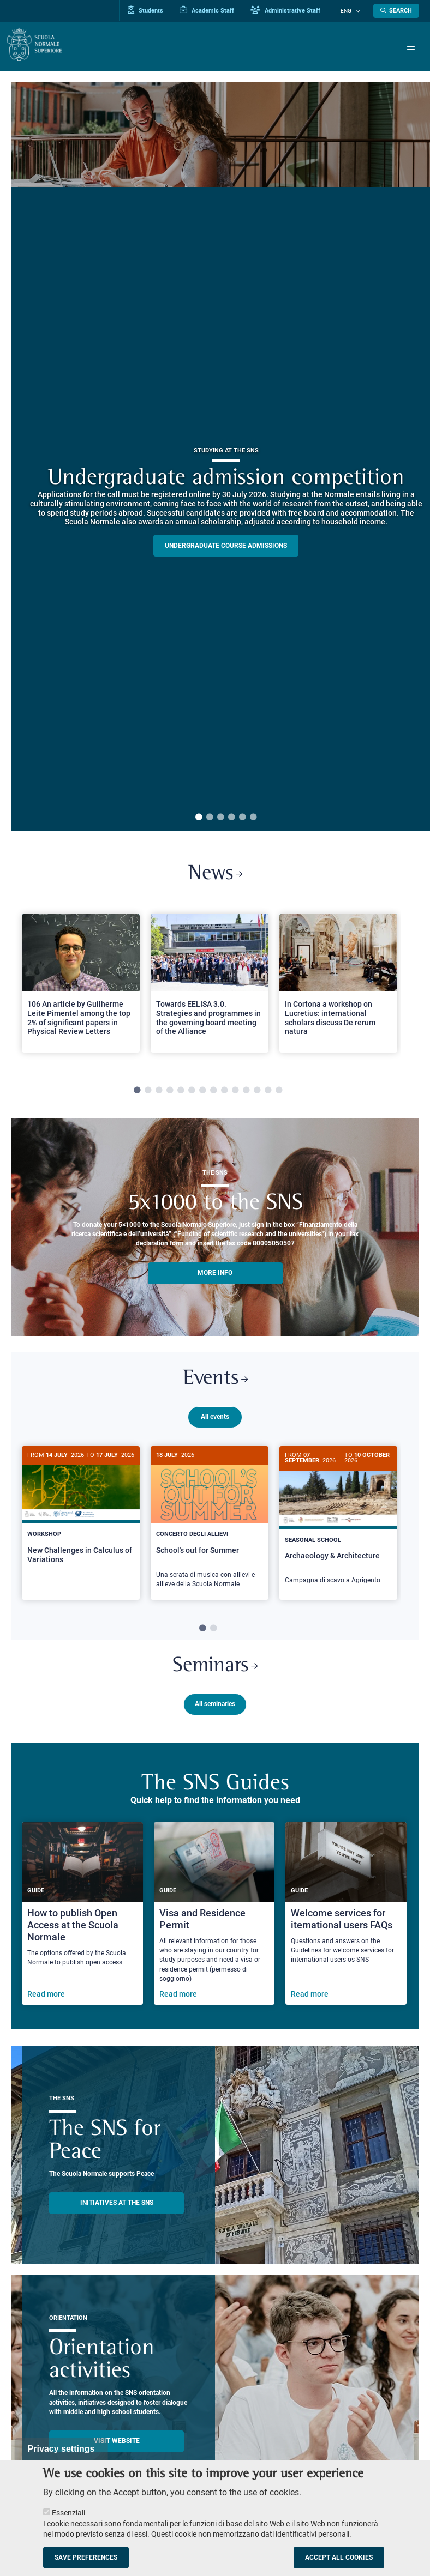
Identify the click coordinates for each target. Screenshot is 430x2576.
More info (215, 1274)
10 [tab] (235, 1092)
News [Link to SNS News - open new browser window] (215, 875)
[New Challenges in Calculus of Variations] (81, 1517)
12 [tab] (257, 1092)
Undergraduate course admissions (226, 545)
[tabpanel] (81, 990)
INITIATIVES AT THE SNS (116, 2206)
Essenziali (68, 2512)
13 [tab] (267, 1092)
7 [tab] (202, 1092)
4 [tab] (231, 817)
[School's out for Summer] (209, 1526)
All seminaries (215, 1708)
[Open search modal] (396, 11)
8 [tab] (213, 1092)
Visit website (117, 2444)
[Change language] (358, 11)
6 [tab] (253, 817)
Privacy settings (61, 2448)
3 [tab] (220, 817)
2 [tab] (209, 817)
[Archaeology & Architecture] (338, 1524)
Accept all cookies (339, 2557)
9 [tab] (224, 1092)
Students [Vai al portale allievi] (153, 10)
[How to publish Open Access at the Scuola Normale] (82, 1917)
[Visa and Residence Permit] (214, 1917)
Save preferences (86, 2557)
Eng (350, 11)
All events (215, 1420)
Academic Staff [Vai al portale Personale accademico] (215, 10)
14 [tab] (278, 1092)
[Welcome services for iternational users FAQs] (346, 1917)
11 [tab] (246, 1092)
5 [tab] (242, 817)
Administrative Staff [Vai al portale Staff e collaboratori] (294, 10)
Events (215, 1381)
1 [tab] (198, 817)
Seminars (215, 1669)
